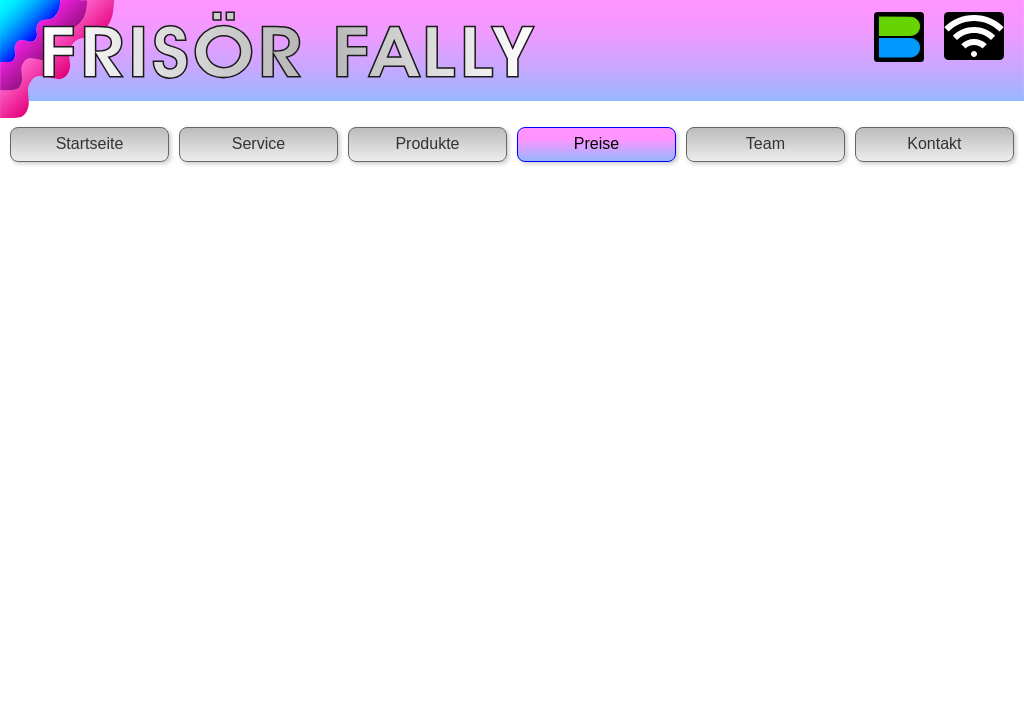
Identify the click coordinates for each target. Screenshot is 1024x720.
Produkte (427, 143)
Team (765, 143)
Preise (596, 143)
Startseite (90, 143)
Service (258, 143)
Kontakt (934, 143)
